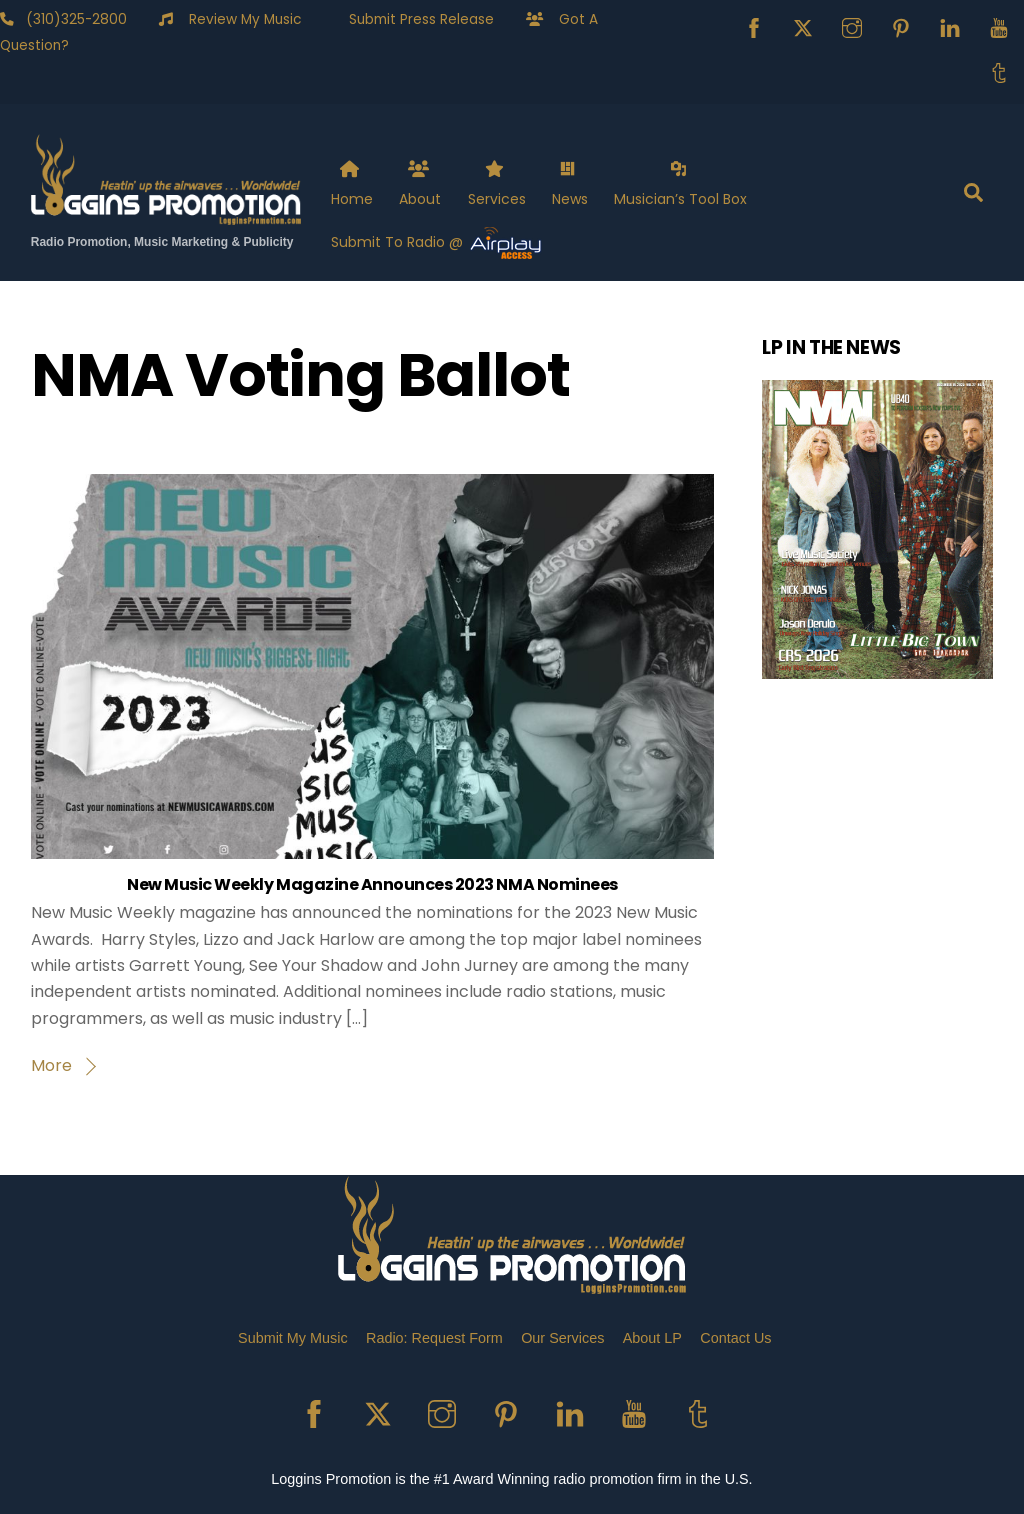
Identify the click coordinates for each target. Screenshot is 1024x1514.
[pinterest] (901, 26)
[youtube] (999, 26)
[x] (803, 26)
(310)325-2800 (70, 19)
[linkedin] (950, 26)
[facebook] (754, 26)
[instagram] (852, 26)
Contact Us (735, 1338)
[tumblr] (999, 71)
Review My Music (237, 19)
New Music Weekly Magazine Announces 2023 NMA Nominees (372, 884)
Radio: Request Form (434, 1338)
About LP (652, 1338)
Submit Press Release (413, 19)
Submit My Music (293, 1338)
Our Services (562, 1338)
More (51, 1065)
